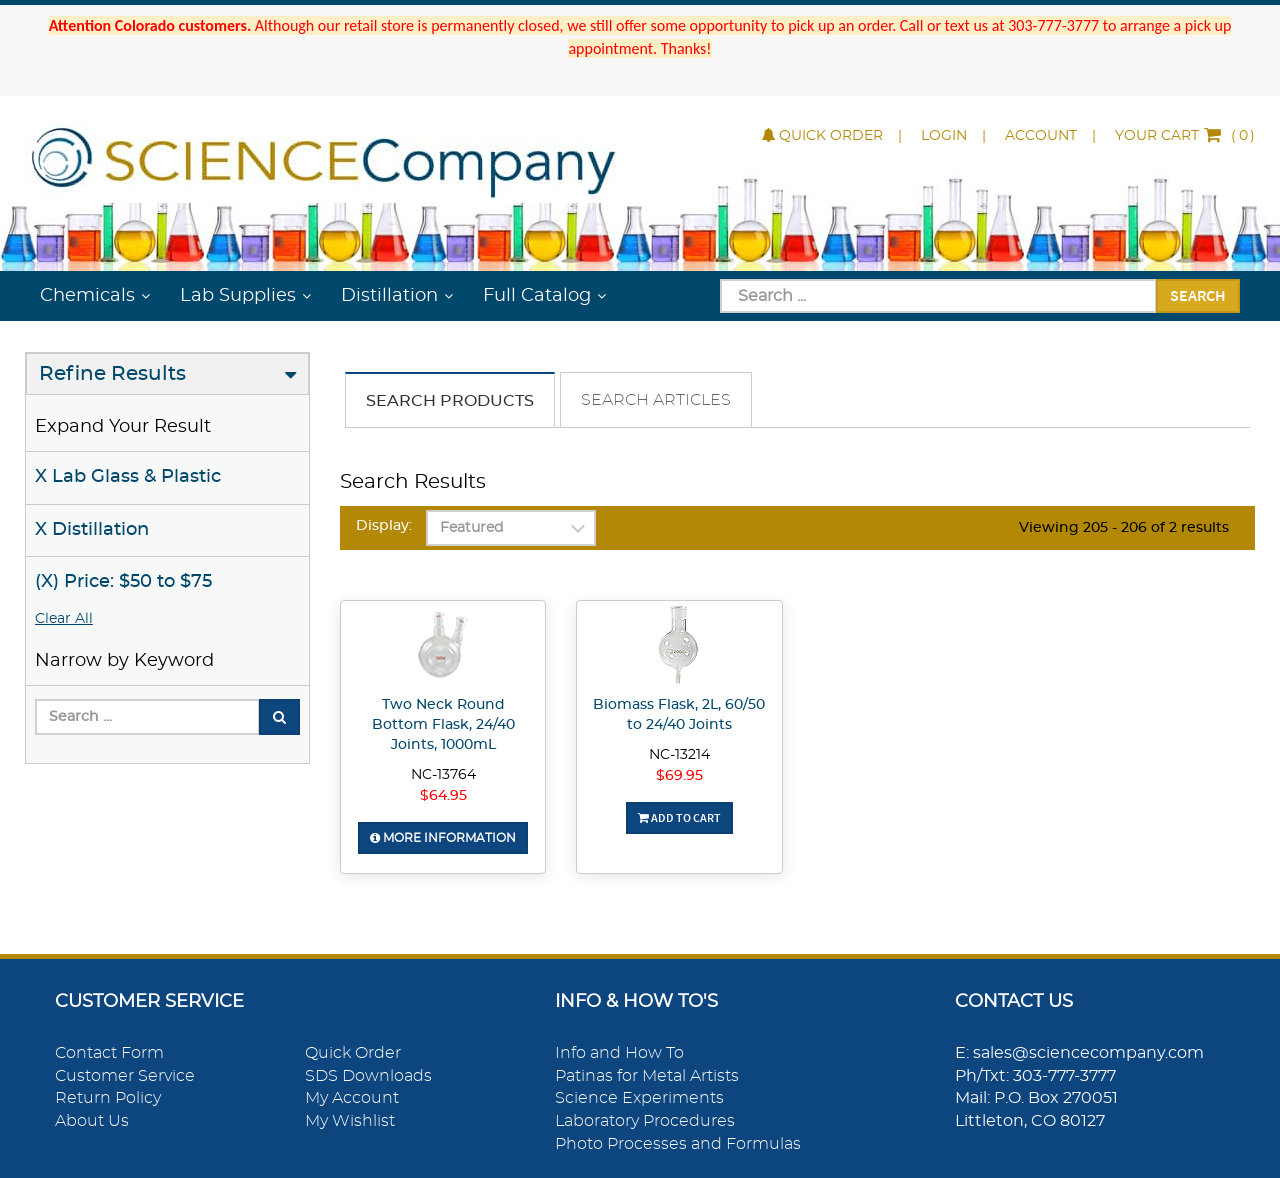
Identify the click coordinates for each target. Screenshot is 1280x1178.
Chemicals (87, 296)
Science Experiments (639, 1098)
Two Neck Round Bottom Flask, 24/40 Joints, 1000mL (443, 725)
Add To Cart (679, 817)
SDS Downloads (368, 1076)
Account (1041, 136)
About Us (92, 1121)
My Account (352, 1098)
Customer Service (125, 1076)
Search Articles (656, 400)
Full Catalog (537, 296)
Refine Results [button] (112, 374)
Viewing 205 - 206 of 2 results (1124, 528)
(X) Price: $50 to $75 (123, 582)
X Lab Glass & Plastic (128, 477)
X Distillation (92, 530)
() (1185, 136)
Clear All (64, 619)
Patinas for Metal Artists (647, 1076)
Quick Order (822, 136)
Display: (384, 526)
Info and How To (619, 1053)
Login (944, 136)
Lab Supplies (238, 296)
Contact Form (109, 1053)
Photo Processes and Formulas (678, 1144)
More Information (443, 838)
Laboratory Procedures (645, 1121)
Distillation (389, 296)
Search (1198, 295)
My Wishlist (350, 1121)
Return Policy (108, 1098)
